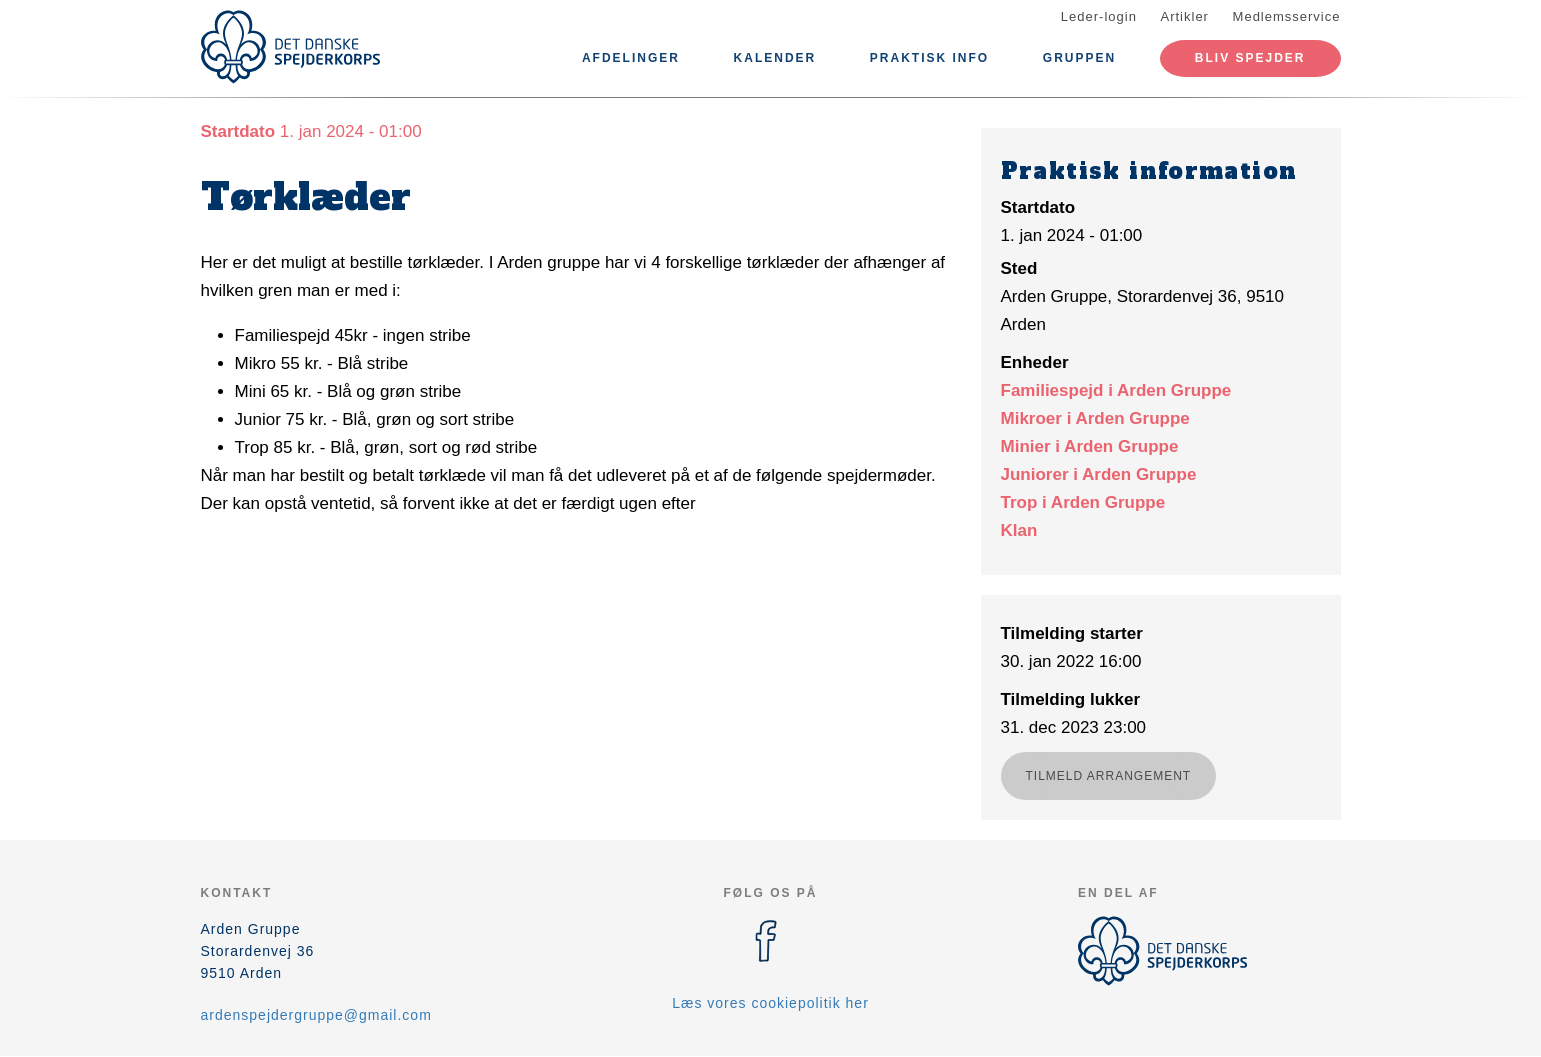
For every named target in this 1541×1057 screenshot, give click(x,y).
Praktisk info (929, 58)
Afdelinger (631, 58)
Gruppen (1079, 58)
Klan (1019, 530)
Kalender (775, 58)
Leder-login (1099, 16)
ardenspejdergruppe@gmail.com (316, 1015)
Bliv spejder (1250, 58)
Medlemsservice (1287, 16)
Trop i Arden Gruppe (1083, 502)
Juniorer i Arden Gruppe (1099, 474)
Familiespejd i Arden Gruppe (1116, 390)
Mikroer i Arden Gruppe (1095, 418)
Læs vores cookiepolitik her (770, 1003)
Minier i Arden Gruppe (1090, 446)
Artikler (1185, 16)
